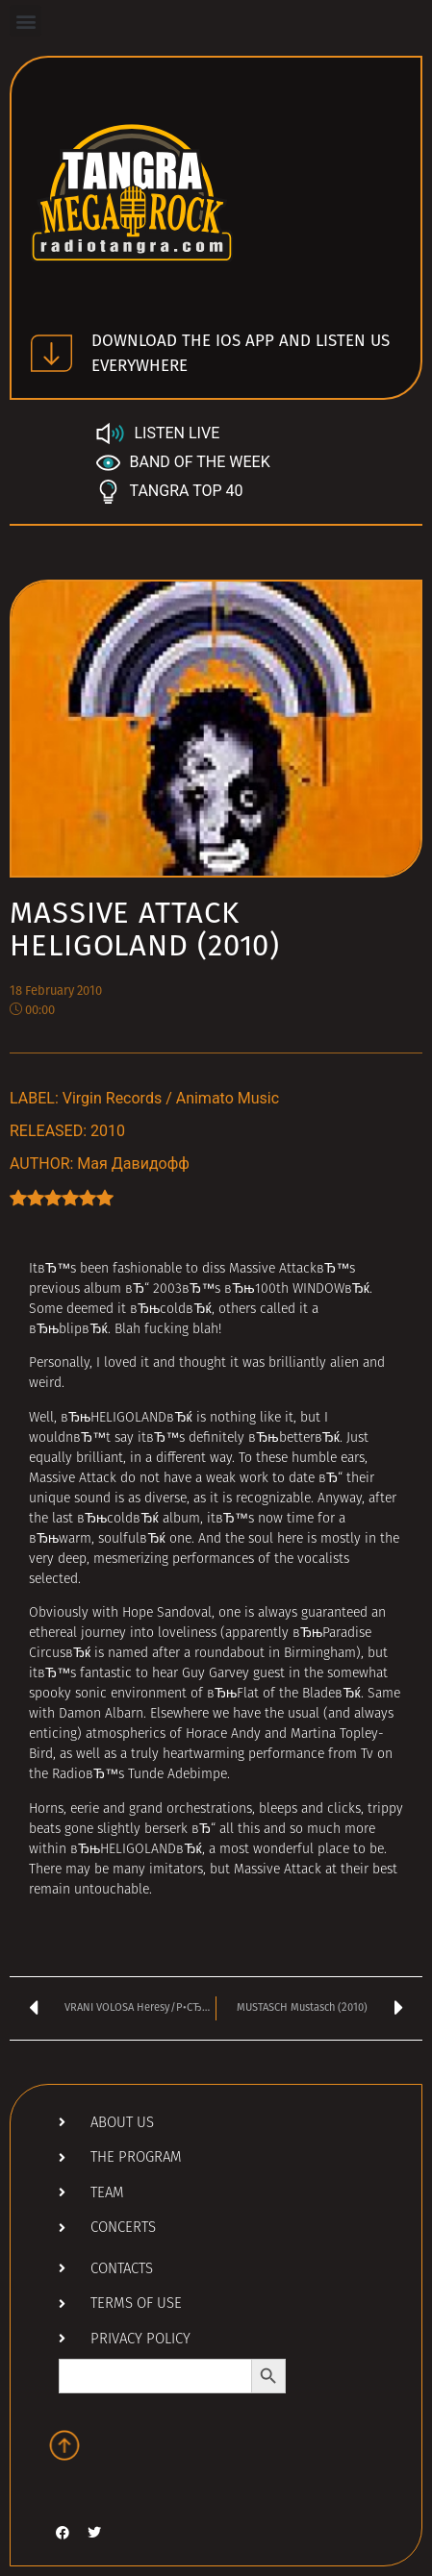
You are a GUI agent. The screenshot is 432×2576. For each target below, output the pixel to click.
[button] (25, 21)
